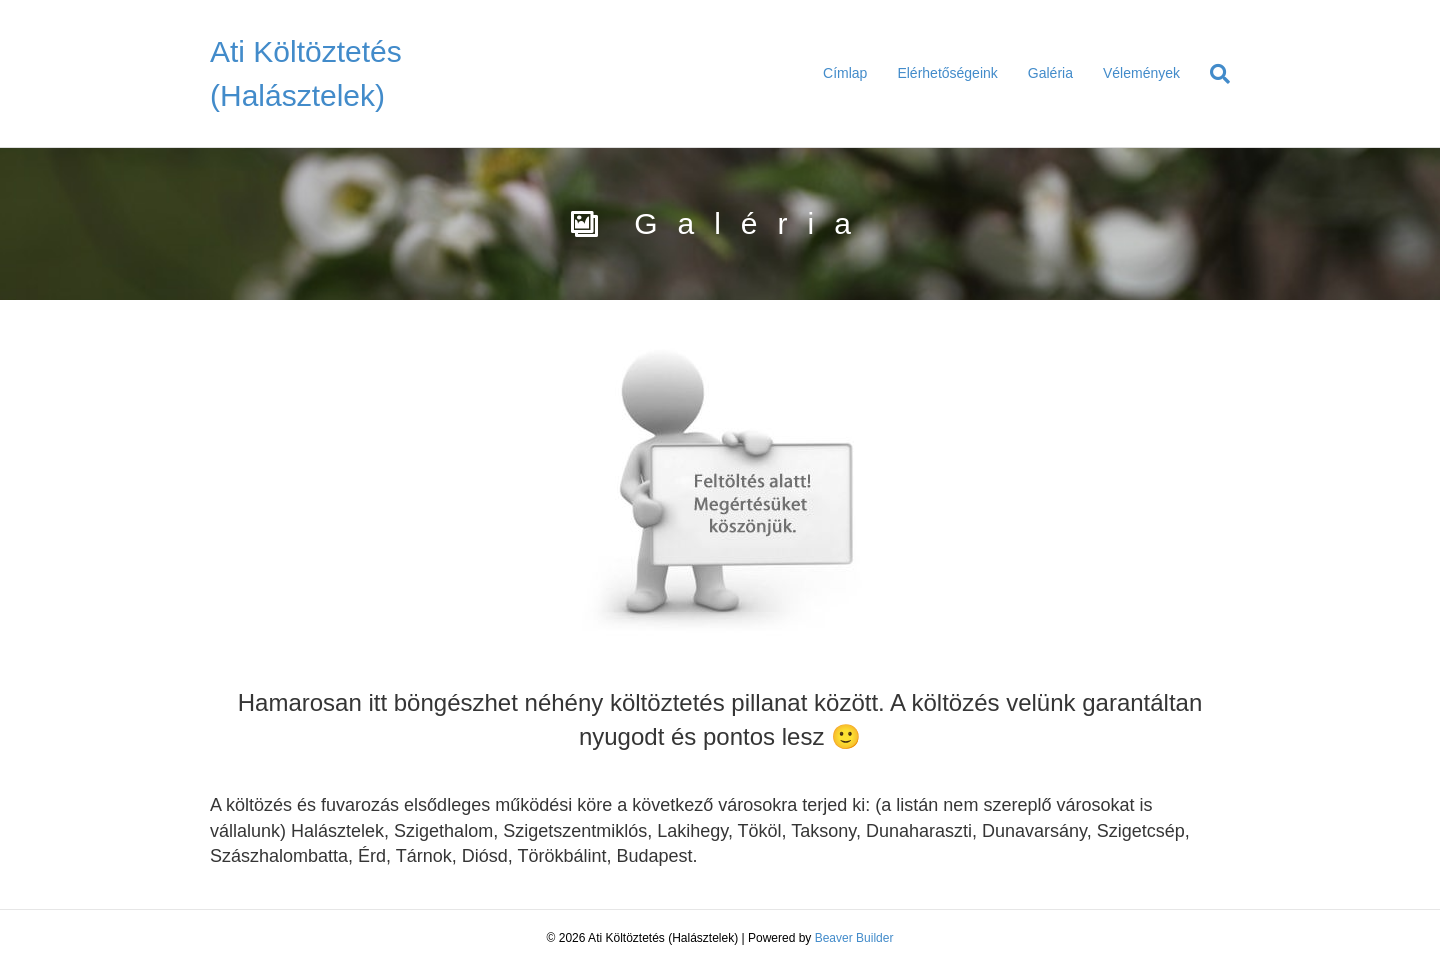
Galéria (1050, 73)
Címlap (845, 73)
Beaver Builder (854, 938)
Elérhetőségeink (947, 73)
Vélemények (1141, 73)
